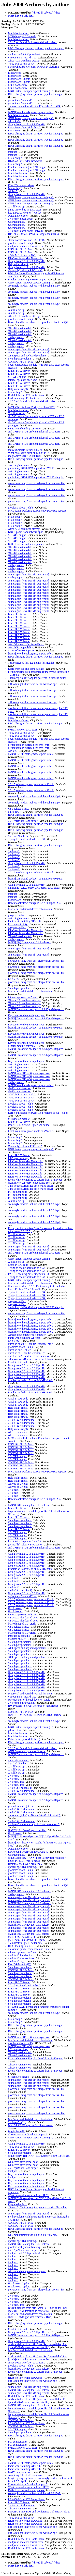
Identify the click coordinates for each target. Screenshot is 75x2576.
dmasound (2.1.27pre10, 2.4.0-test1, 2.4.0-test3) (34, 887)
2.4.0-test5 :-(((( (17, 1961)
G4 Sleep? (14, 978)
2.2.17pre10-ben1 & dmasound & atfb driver (32, 42)
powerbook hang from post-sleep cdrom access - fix (36, 483)
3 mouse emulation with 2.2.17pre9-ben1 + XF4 (34, 106)
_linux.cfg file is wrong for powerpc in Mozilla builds (37, 677)
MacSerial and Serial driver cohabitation (30, 909)
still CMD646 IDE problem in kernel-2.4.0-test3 (34, 431)
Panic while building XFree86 (24, 428)
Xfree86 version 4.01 (20, 328)
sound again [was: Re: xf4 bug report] (29, 349)
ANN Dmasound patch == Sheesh (27, 1751)
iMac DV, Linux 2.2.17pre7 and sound (29, 1124)
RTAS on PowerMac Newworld (25, 160)
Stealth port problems (20, 358)
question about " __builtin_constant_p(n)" (31, 1343)
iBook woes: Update (19, 78)
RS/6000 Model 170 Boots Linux (26, 395)
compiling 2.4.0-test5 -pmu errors (26, 2475)
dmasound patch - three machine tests (28, 1949)
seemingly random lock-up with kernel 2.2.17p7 (34, 285)
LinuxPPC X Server (19, 370)
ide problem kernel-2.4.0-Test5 (25, 455)
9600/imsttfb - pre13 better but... (26, 1942)
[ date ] (58, 12)
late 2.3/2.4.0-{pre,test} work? (25, 212)
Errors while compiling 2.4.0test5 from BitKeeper (35, 1179)
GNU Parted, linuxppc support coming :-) (31, 91)
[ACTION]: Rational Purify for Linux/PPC (31, 407)
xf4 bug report (16, 337)
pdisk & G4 (14, 121)
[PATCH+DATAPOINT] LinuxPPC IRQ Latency (35, 1714)
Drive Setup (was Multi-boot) (24, 127)
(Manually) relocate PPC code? (25, 270)
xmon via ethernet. (18, 1760)
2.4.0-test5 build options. (22, 1702)
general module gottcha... (22, 1045)
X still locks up (16, 206)
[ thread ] (37, 12)
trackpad (13, 151)
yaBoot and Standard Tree (22, 57)
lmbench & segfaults (19, 1635)
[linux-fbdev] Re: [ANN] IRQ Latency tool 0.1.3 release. (39, 2155)
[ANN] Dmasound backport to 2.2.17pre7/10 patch (36, 878)
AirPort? (13, 191)
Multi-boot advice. (18, 33)
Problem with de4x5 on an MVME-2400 (30, 1380)
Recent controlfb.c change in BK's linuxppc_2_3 (34, 902)
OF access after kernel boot (23, 1617)
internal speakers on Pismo (23, 379)
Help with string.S (18, 264)
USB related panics (19, 808)
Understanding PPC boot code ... (26, 398)
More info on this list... (21, 15)
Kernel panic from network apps (26, 531)
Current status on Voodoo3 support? (28, 2134)
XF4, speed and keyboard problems (27, 355)
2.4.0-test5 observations (21, 1958)
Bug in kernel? (16, 2131)
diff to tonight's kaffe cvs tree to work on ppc (32, 684)
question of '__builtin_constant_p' (26, 1353)
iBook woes (15, 72)
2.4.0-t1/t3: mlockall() (20, 1590)
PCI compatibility (18, 924)
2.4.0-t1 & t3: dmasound (21, 1419)
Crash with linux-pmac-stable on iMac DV (31, 1131)
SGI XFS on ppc (17, 376)
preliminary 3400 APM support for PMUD (31, 468)
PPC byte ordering (18, 1158)
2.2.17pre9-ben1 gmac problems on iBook (31, 784)
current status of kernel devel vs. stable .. (30, 1699)
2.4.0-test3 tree (16, 1781)
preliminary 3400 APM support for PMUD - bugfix (36, 477)
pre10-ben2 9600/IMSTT (22, 1936)
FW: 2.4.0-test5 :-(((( (19, 1964)
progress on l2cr (17, 915)
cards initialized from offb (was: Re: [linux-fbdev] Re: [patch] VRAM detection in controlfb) (37, 2346)
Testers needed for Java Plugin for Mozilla (31, 662)
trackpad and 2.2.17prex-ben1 (24, 54)
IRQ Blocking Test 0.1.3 (21, 1946)
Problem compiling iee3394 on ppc (27, 167)
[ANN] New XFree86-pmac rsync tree (29, 1073)
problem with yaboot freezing (24, 2247)
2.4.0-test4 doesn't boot (21, 218)
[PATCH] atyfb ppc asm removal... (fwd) (30, 2316)
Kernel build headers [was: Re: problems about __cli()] (38, 322)
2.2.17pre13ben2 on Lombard (24, 1985)
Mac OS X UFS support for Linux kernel (30, 2125)
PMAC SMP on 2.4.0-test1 (23, 729)
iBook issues (15, 1611)
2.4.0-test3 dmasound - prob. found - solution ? (33, 1824)
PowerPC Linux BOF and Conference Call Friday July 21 (39, 2511)
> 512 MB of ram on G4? (22, 63)
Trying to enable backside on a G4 (27, 839)
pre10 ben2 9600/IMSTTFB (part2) (27, 1939)
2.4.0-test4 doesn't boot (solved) (25, 230)
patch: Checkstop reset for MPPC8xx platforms (34, 66)
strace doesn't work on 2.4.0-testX (27, 240)
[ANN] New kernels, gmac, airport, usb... (30, 112)
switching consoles (18, 215)
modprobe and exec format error (26, 246)
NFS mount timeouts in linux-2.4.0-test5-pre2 (33, 2234)
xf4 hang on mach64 (19, 1118)
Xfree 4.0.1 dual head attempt (24, 60)
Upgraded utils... (17, 221)
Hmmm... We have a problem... (25, 1863)
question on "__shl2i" (20, 1349)
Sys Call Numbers (18, 836)
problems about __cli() (20, 243)
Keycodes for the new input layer (26, 1015)
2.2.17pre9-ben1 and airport (23, 820)
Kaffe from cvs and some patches (26, 544)
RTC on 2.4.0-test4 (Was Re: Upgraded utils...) (33, 233)
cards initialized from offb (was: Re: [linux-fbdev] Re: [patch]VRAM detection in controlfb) (37, 2309)
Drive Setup (15, 130)
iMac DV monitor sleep (21, 185)
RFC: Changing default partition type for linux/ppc (36, 48)
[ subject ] (47, 12)
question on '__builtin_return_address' (29, 1356)
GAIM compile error (19, 1088)
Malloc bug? (15, 157)
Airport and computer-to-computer (27, 1334)
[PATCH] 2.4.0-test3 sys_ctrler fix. (27, 1830)
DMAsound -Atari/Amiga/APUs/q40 (28, 1851)
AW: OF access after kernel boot (26, 644)
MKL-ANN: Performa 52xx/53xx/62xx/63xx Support (37, 510)
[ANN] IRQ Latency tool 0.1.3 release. (29, 942)
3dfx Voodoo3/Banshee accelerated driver (31, 1185)
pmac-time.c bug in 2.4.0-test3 (25, 209)
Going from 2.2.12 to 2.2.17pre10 (26, 124)
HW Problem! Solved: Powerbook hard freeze (33, 1705)
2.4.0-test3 (14, 851)
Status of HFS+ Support (21, 650)
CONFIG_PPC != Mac (21, 249)
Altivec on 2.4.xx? (18, 1432)
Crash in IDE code (18, 1264)
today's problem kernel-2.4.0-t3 (25, 449)
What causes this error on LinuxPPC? (28, 452)
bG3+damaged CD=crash (22, 36)
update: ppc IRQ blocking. (22, 1866)
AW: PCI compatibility (21, 647)
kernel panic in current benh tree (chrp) (29, 744)
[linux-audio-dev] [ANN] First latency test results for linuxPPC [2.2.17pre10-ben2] (36, 1288)
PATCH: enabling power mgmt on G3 (29, 1273)
